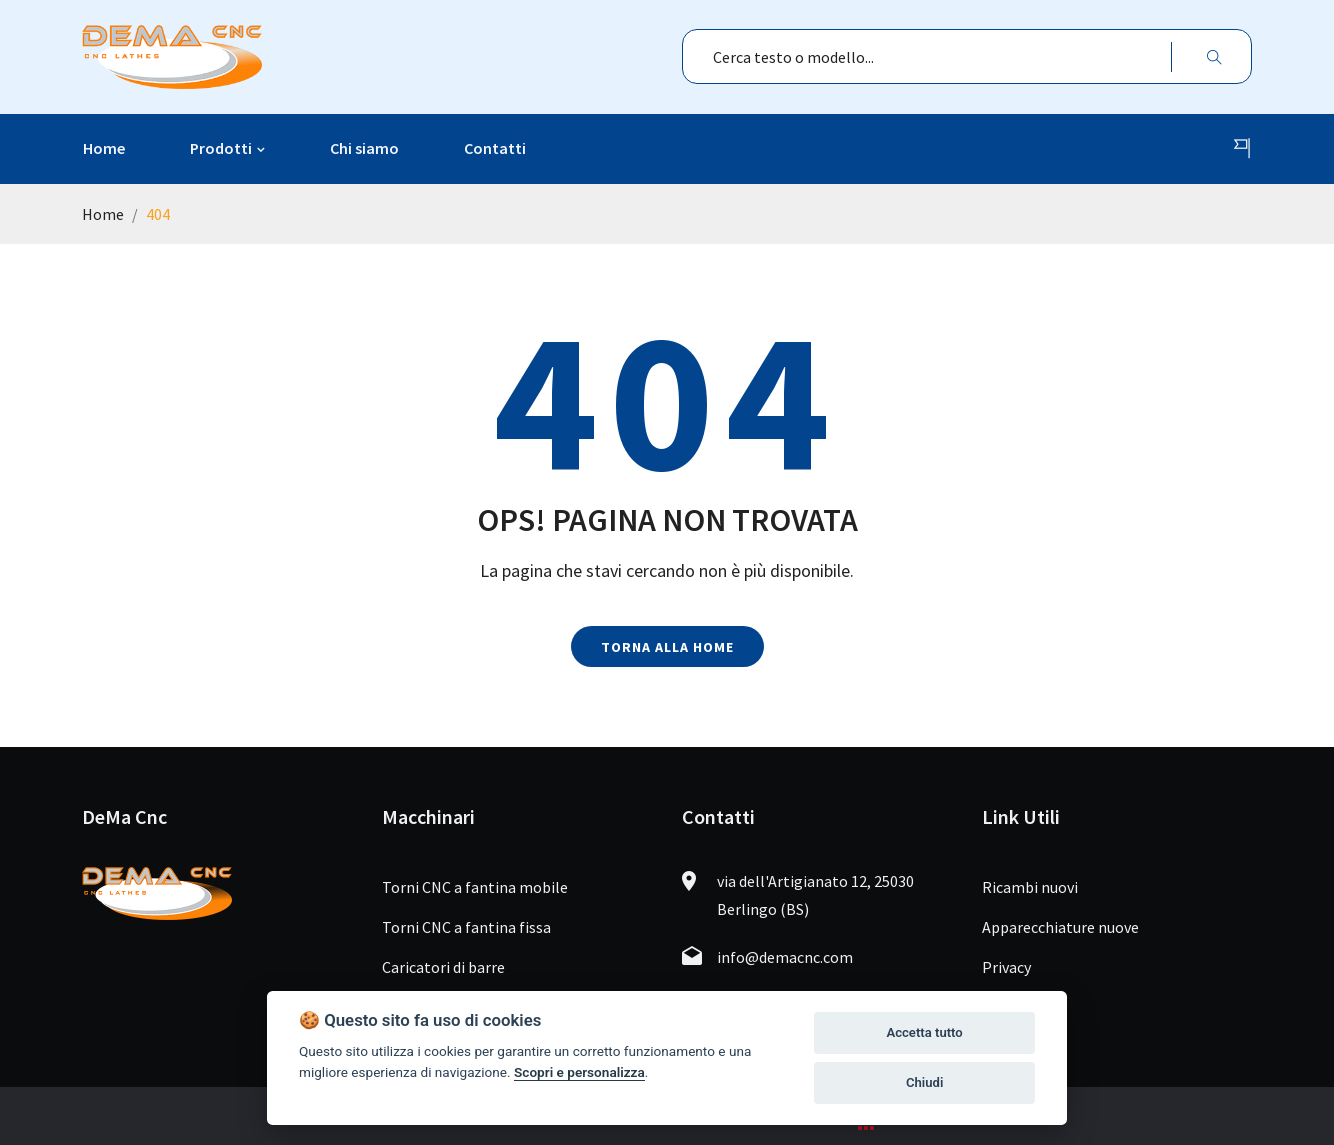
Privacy (1006, 967)
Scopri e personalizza (579, 1072)
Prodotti (221, 148)
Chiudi (924, 1082)
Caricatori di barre (443, 967)
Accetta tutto (924, 1032)
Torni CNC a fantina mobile (475, 887)
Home (104, 148)
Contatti (495, 148)
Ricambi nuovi (1030, 887)
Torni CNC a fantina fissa (466, 927)
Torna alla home (667, 647)
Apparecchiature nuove (1060, 927)
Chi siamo (364, 148)
